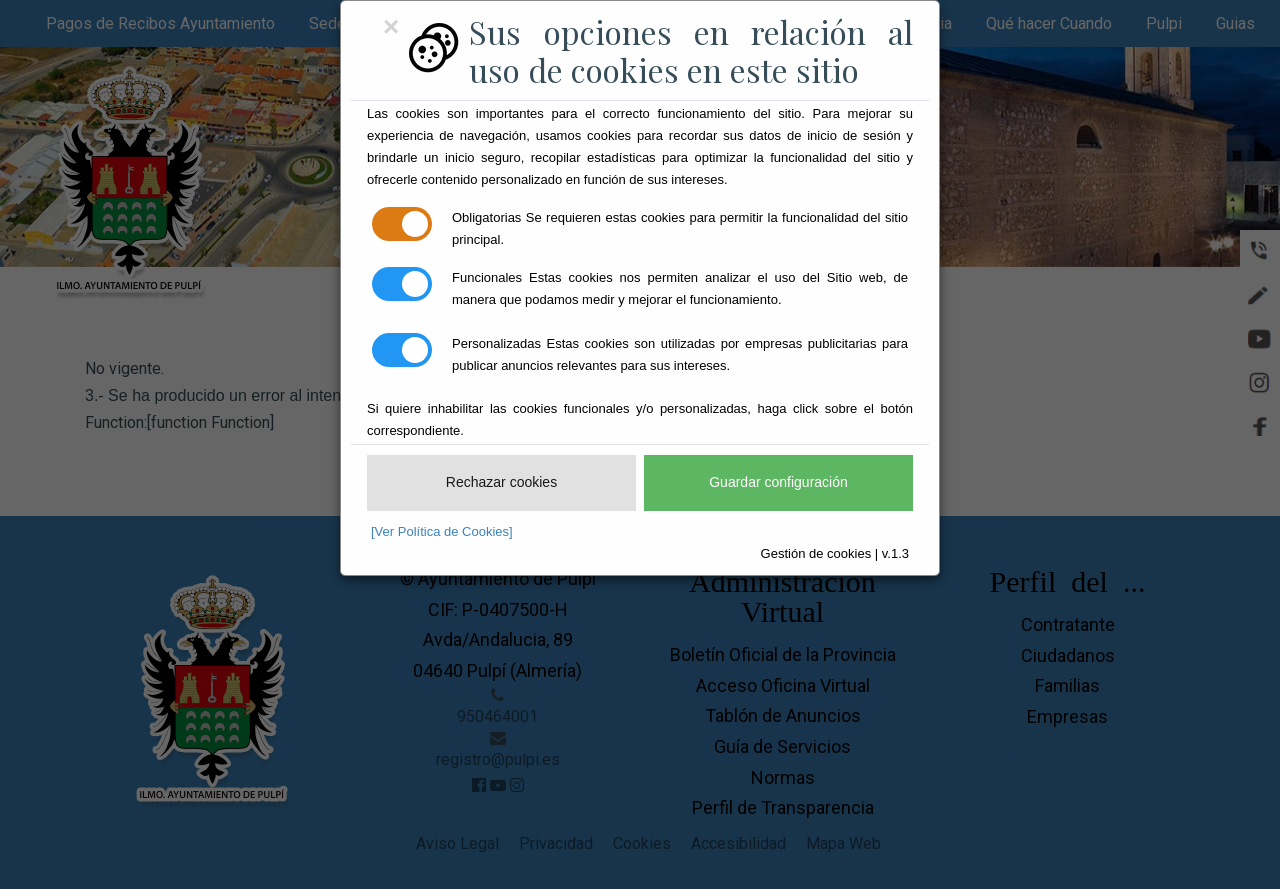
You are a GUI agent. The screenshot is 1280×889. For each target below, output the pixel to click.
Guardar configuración (778, 482)
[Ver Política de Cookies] (442, 531)
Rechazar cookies (501, 482)
